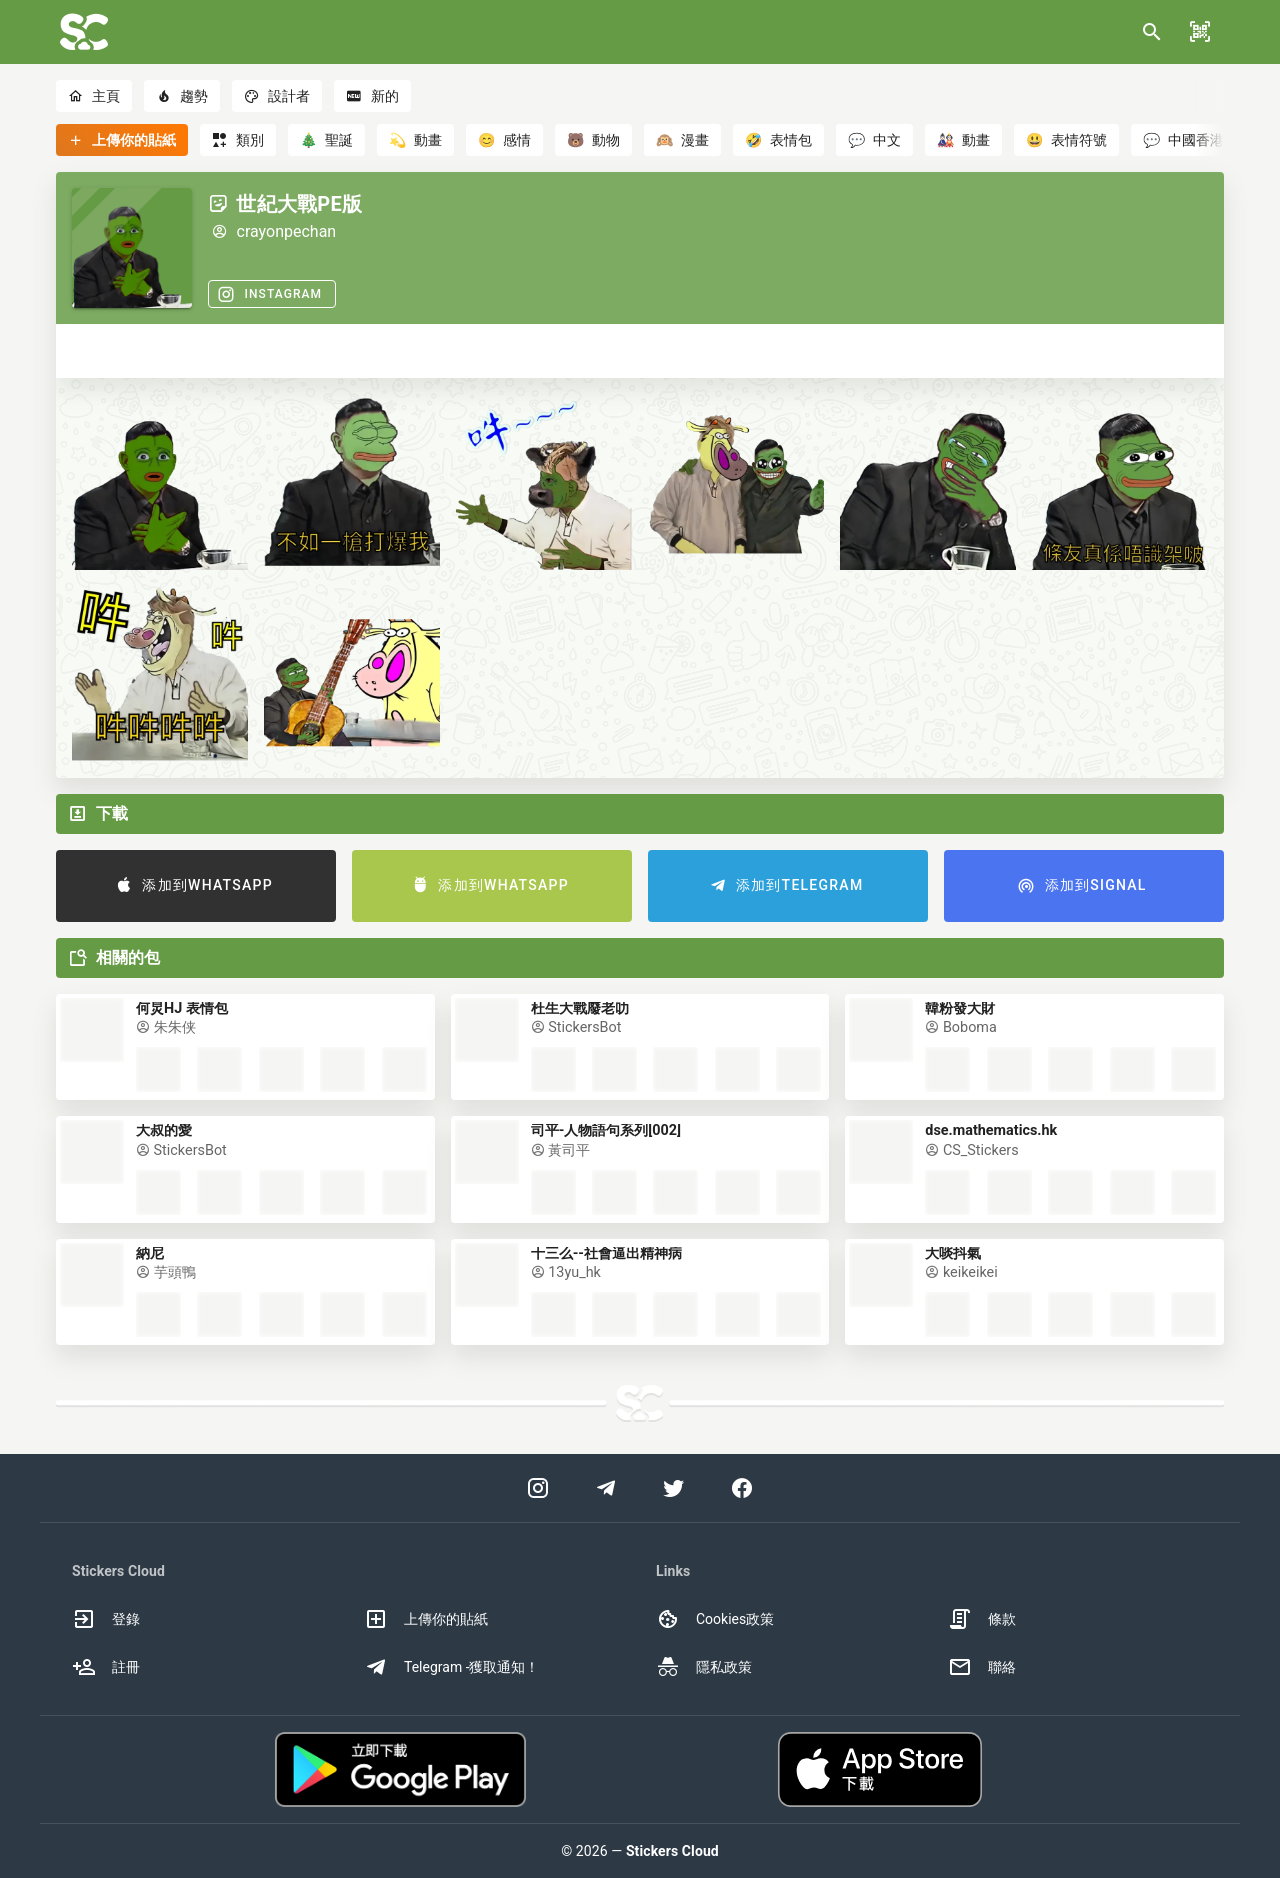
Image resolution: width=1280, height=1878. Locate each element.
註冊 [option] (106, 1667)
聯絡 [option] (982, 1667)
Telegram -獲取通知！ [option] (452, 1667)
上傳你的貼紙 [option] (426, 1619)
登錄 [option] (106, 1619)
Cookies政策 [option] (715, 1619)
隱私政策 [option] (704, 1667)
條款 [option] (982, 1619)
